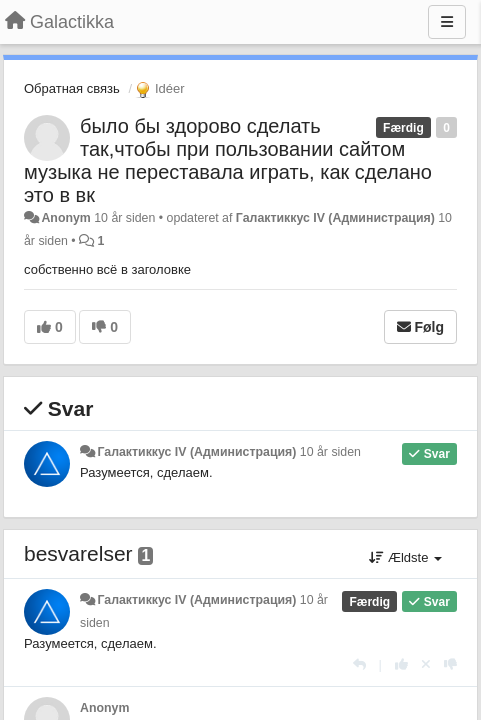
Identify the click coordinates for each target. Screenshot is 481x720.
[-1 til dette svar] (450, 664)
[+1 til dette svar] (401, 664)
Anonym (65, 218)
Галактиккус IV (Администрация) (335, 218)
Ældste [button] (405, 557)
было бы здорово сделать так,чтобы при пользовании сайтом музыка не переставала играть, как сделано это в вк (228, 160)
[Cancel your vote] (426, 664)
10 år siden (330, 452)
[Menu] (447, 22)
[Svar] (359, 664)
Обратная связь (72, 88)
